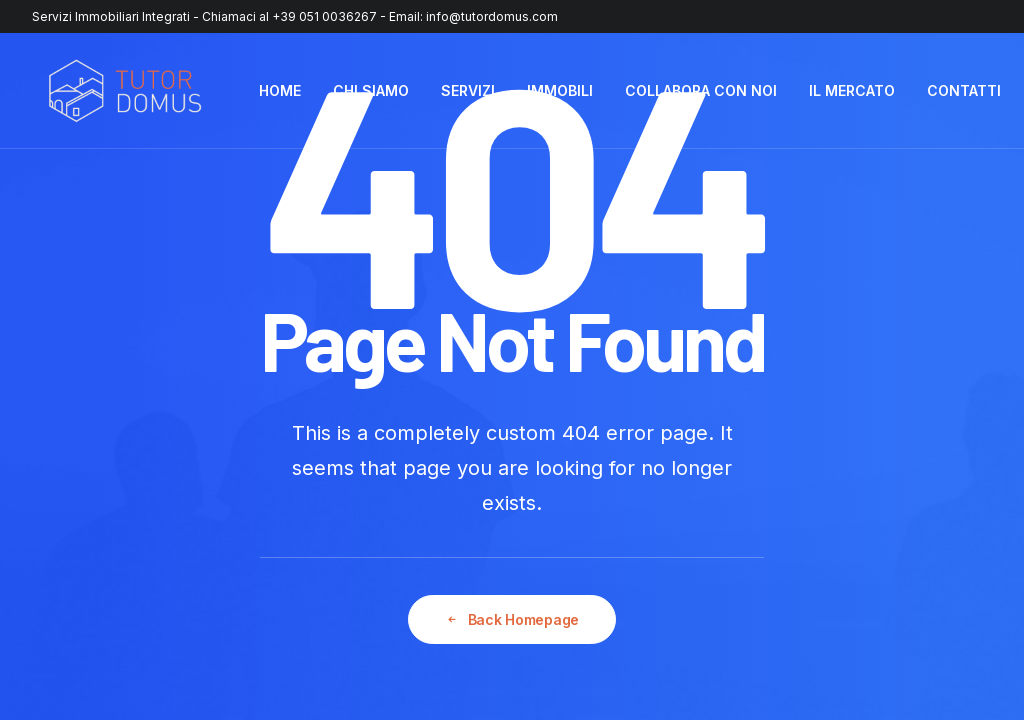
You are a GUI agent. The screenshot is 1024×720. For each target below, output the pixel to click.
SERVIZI (468, 90)
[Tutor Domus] (125, 91)
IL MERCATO (852, 90)
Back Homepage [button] (512, 619)
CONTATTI (964, 90)
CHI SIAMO (371, 90)
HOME (280, 90)
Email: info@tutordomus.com (473, 16)
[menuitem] (280, 91)
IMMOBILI (560, 90)
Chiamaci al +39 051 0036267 (289, 16)
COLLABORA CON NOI (701, 90)
